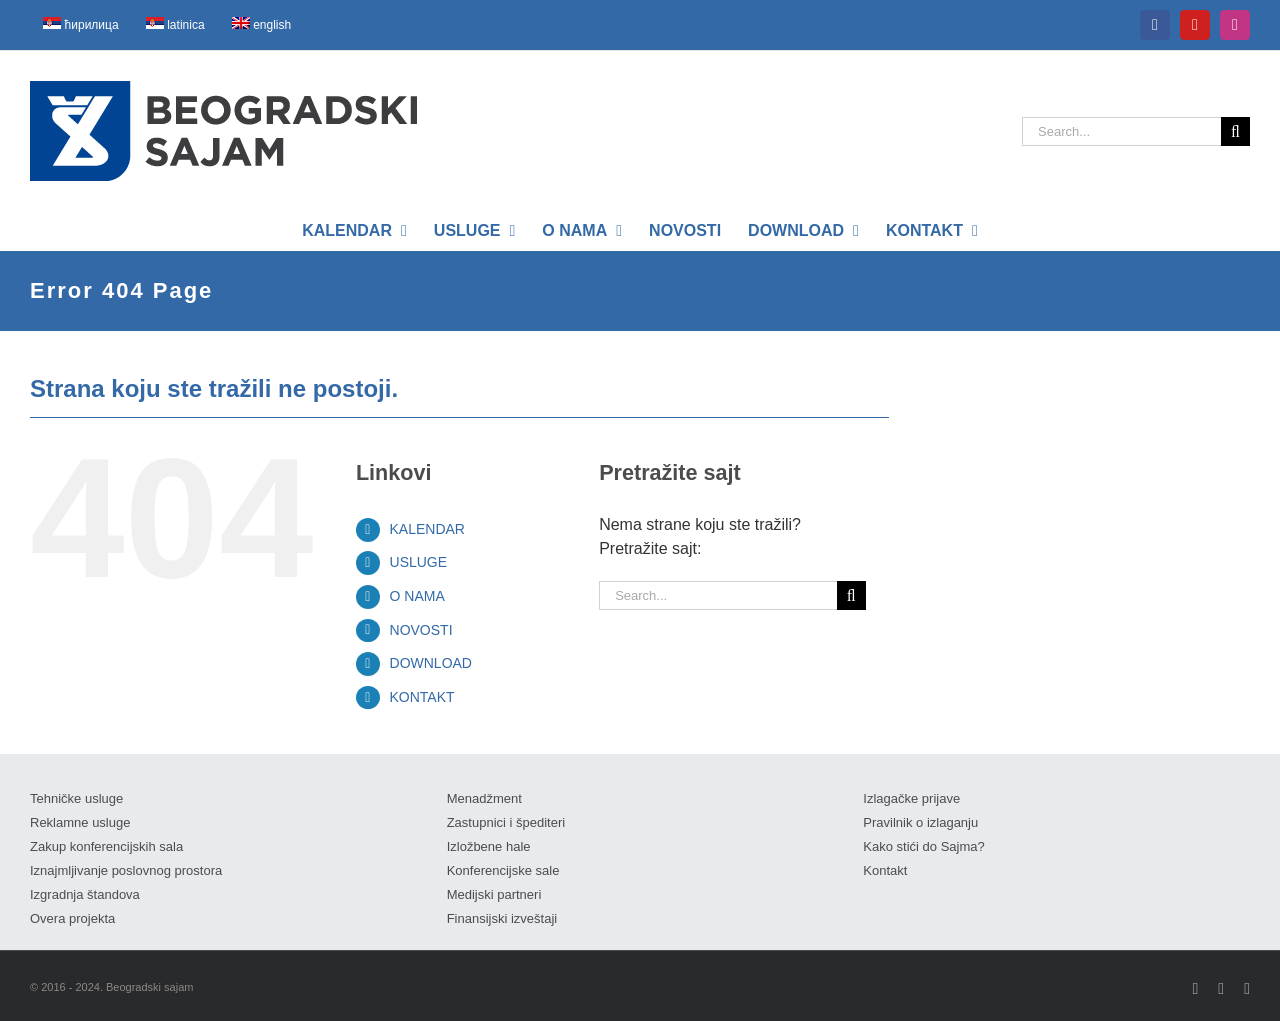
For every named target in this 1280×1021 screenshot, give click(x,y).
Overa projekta (72, 918)
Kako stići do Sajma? (923, 846)
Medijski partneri (494, 894)
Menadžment (484, 798)
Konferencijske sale (503, 870)
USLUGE (419, 562)
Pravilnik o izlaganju (920, 822)
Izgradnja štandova (85, 894)
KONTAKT (422, 697)
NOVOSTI (421, 630)
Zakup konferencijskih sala (106, 846)
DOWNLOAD (431, 663)
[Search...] (1121, 131)
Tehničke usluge (76, 798)
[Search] (1235, 131)
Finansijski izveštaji (502, 918)
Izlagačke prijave (911, 798)
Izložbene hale (489, 846)
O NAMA (417, 596)
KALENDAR (427, 529)
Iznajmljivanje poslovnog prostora (126, 870)
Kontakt (885, 870)
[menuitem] (81, 25)
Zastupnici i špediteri (506, 822)
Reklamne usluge (80, 822)
